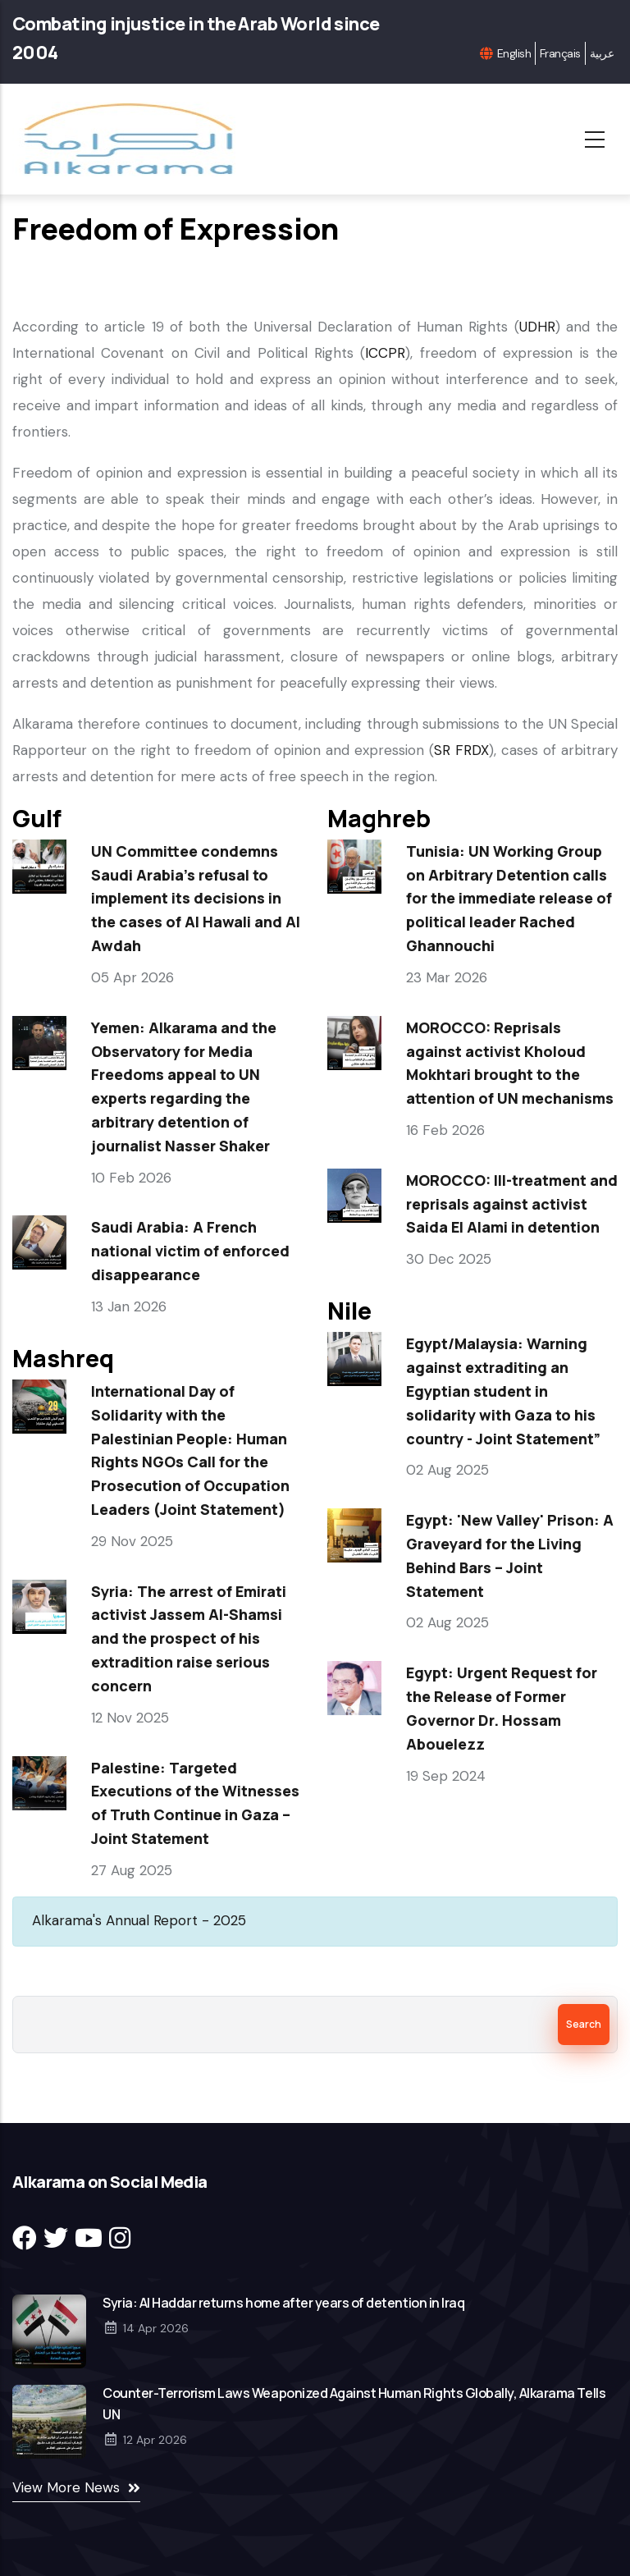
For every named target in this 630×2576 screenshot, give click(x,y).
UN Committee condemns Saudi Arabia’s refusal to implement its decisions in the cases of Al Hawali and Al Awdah (195, 898)
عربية (602, 53)
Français (560, 53)
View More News (66, 2487)
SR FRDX (461, 750)
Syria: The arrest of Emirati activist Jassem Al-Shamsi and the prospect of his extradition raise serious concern (188, 1638)
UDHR (537, 327)
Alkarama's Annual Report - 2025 (139, 1920)
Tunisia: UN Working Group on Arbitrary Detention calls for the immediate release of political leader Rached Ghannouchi (509, 898)
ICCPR (385, 353)
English (514, 53)
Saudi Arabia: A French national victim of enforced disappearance (190, 1250)
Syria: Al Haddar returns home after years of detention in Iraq (283, 2303)
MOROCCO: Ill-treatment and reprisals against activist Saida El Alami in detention (512, 1204)
